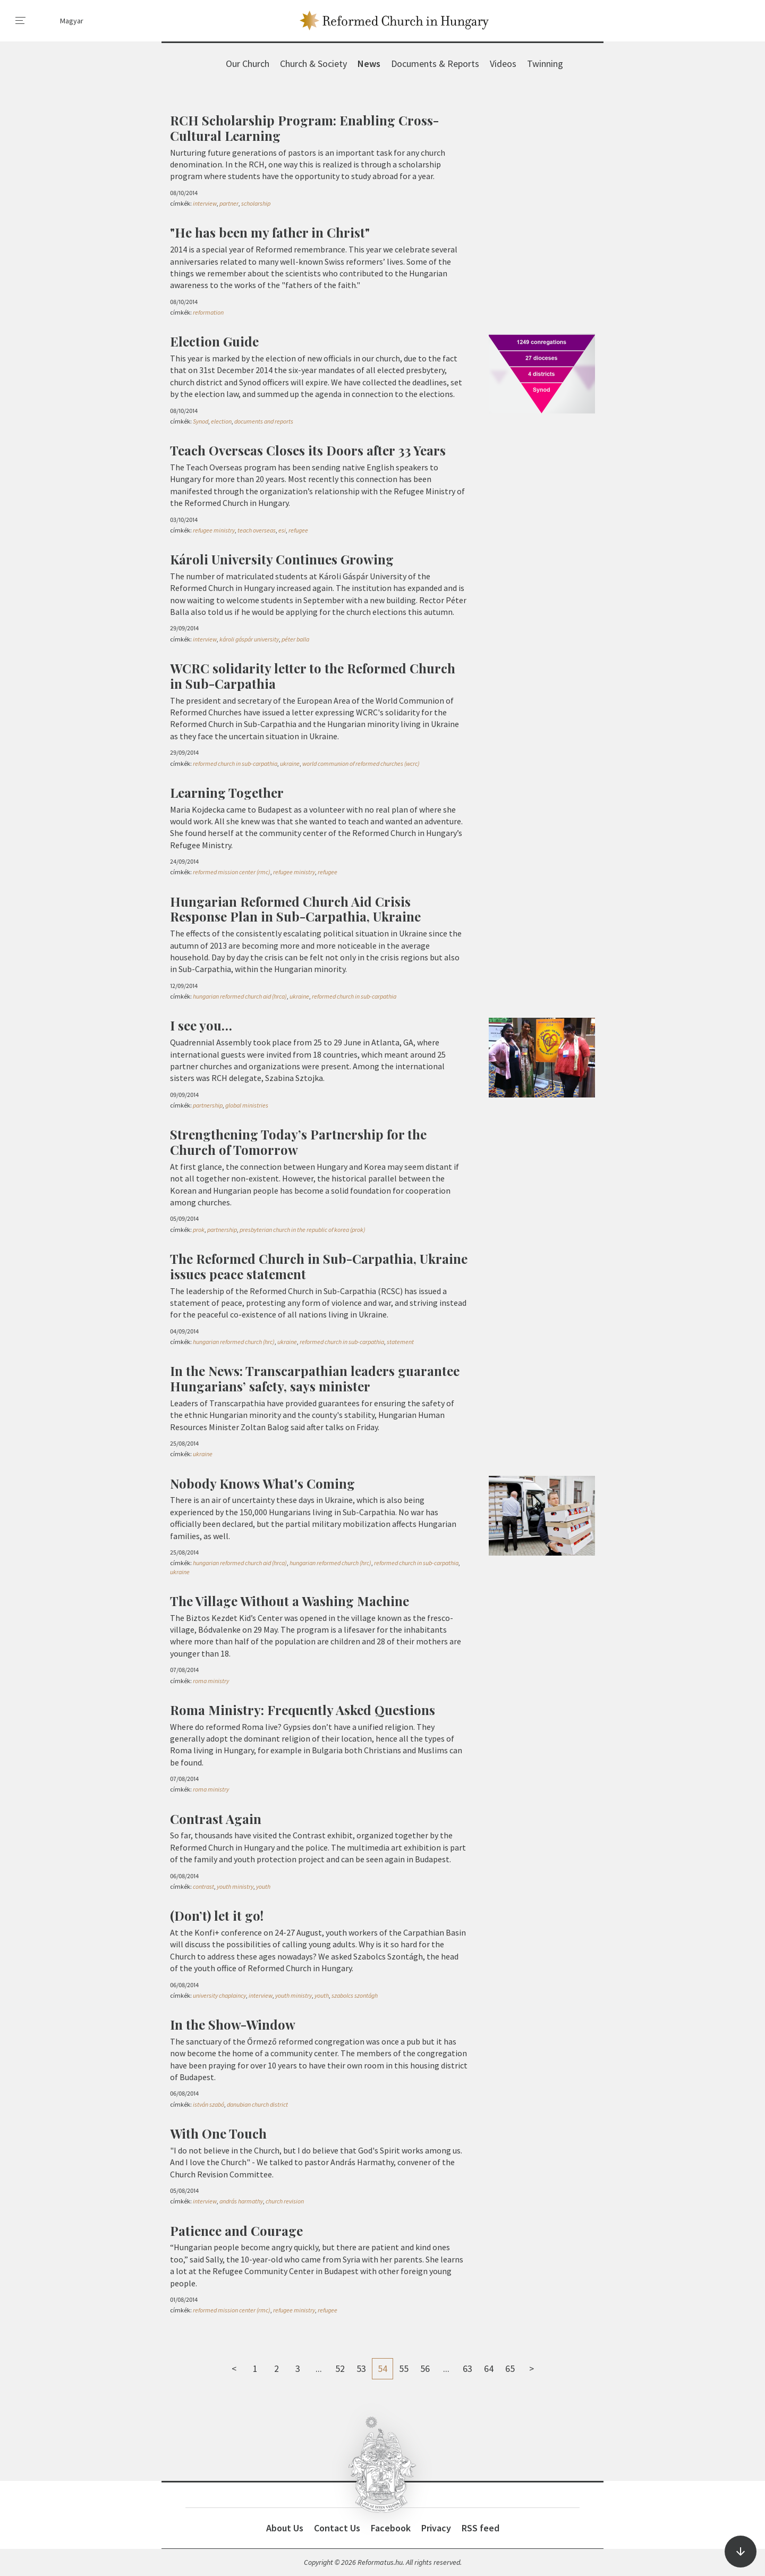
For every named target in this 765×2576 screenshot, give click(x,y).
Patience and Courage (236, 2230)
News (369, 63)
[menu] (20, 20)
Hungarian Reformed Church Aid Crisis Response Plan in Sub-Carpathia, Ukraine (295, 909)
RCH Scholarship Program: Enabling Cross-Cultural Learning (304, 128)
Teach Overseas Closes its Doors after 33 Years (308, 450)
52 (340, 2368)
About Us (284, 2528)
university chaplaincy (219, 1995)
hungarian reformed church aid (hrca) (240, 996)
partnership (208, 1105)
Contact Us (337, 2528)
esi (282, 530)
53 (361, 2368)
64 (489, 2368)
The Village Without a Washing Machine (289, 1600)
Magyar (71, 21)
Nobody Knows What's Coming (262, 1483)
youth (263, 1886)
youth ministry (235, 1886)
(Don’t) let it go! (217, 1915)
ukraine (290, 763)
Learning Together (227, 792)
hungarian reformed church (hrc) (234, 1342)
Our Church (247, 63)
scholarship (255, 203)
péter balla (295, 639)
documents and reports (263, 421)
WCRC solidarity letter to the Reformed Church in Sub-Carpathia (312, 676)
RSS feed (480, 2528)
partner (229, 203)
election (221, 421)
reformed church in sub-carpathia (235, 763)
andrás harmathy (241, 2201)
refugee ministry (214, 530)
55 (404, 2368)
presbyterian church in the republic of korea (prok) (303, 1230)
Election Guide (214, 341)
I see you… (201, 1025)
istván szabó (208, 2104)
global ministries (246, 1105)
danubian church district (257, 2104)
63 (467, 2368)
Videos (503, 63)
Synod (200, 421)
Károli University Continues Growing (282, 559)
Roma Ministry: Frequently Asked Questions (302, 1709)
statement (400, 1342)
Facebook (391, 2528)
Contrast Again (215, 1818)
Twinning (545, 63)
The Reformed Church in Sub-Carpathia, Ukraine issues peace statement (319, 1266)
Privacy (436, 2528)
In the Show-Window (232, 2024)
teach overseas (256, 530)
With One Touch (218, 2133)
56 (425, 2368)
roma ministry (211, 1681)
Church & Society (313, 63)
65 (510, 2368)
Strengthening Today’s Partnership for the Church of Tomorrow (298, 1142)
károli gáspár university (249, 639)
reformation (208, 312)
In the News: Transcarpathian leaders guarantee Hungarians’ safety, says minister (315, 1378)
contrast (203, 1886)
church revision (285, 2201)
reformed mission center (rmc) (231, 872)
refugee (298, 530)
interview (205, 203)
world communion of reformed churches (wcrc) (361, 763)
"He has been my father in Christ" (270, 232)
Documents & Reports (435, 63)
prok (199, 1230)
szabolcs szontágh (355, 1995)
